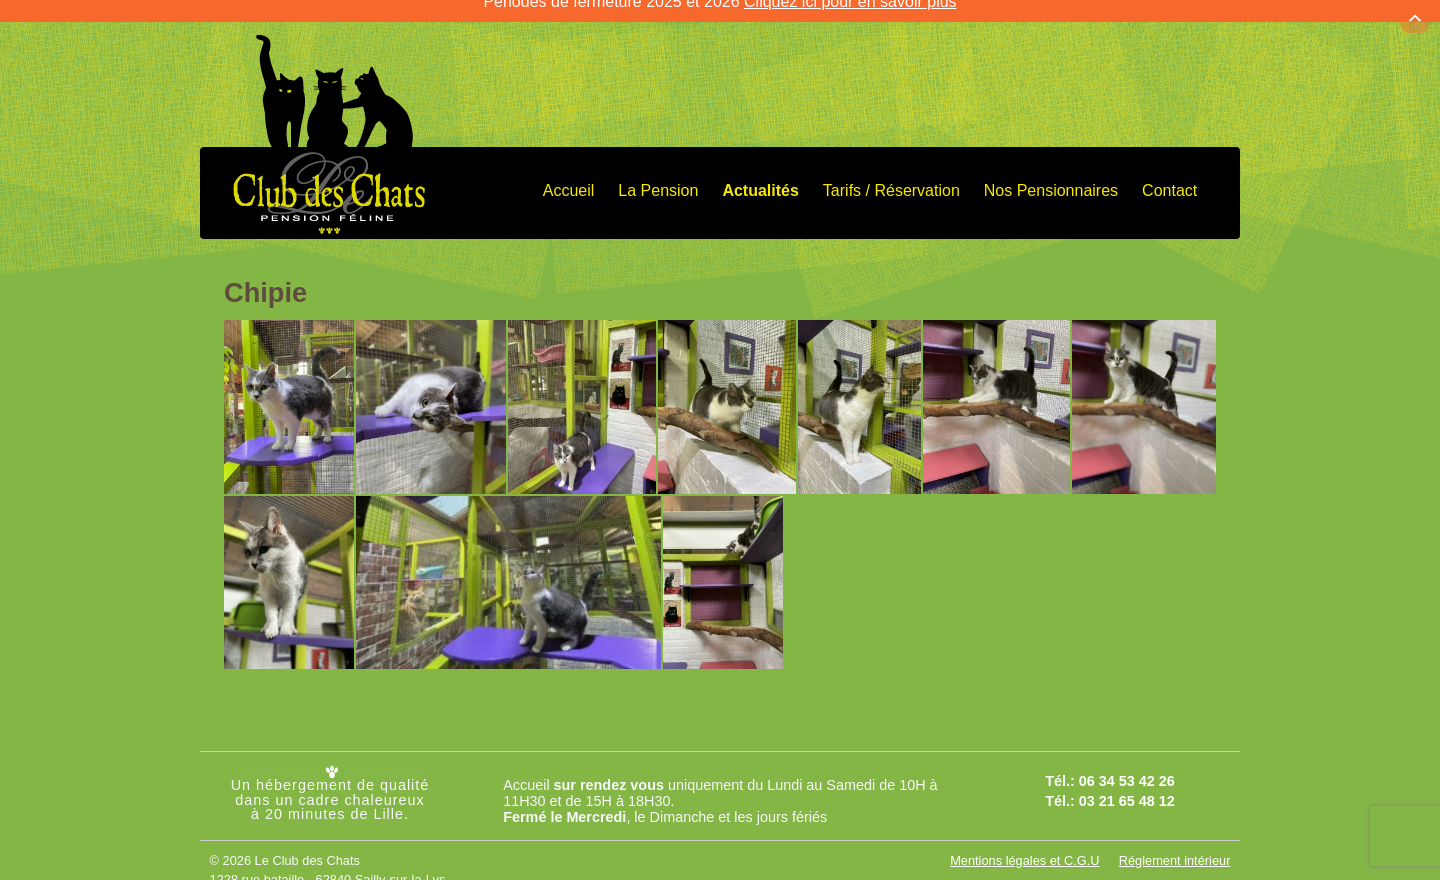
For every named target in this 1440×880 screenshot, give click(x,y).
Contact (1169, 175)
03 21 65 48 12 (1127, 786)
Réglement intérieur (1175, 845)
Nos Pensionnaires (1051, 175)
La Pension (658, 175)
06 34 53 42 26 (1127, 766)
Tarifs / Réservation (891, 175)
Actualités (760, 175)
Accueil (569, 175)
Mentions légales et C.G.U (1024, 845)
